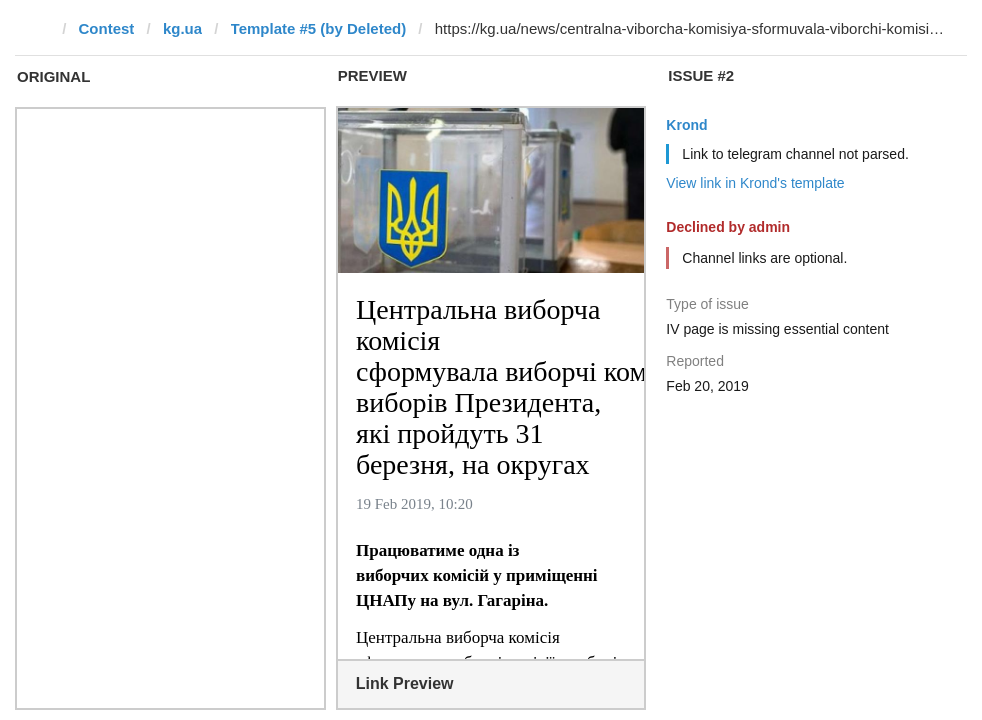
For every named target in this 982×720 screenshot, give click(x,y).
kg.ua (182, 28)
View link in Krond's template (755, 183)
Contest (107, 28)
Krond (686, 125)
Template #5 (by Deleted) (319, 28)
